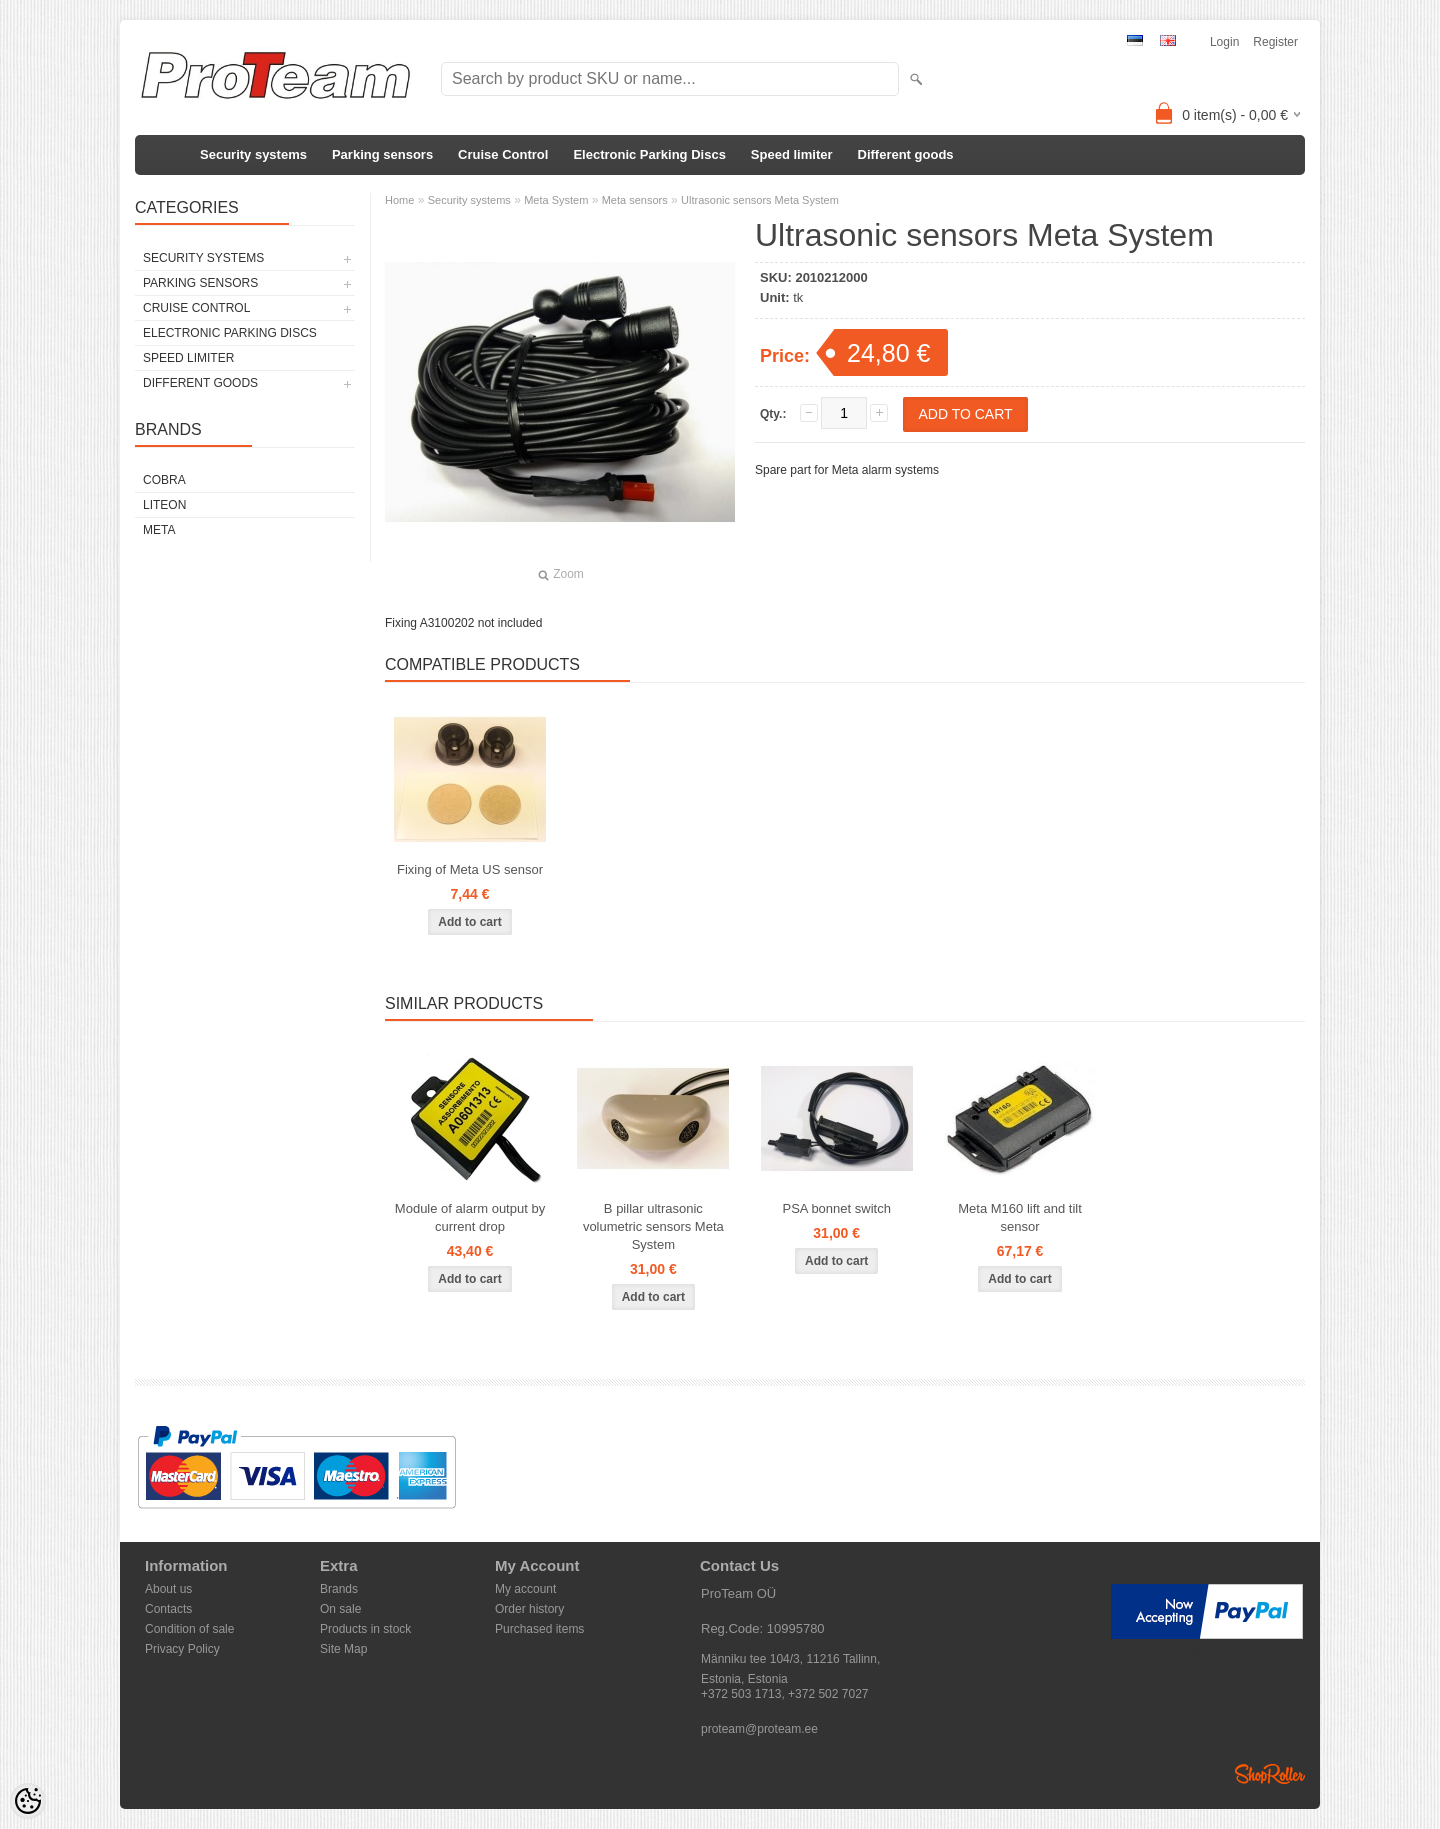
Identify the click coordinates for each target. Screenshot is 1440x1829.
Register (1275, 42)
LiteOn (164, 505)
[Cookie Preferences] (28, 1801)
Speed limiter (792, 154)
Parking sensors (382, 154)
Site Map (343, 1649)
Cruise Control (503, 154)
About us (168, 1589)
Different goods (906, 154)
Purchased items (539, 1629)
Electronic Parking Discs (649, 154)
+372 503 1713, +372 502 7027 (785, 1694)
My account (525, 1589)
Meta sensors (635, 200)
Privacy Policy (182, 1649)
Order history (529, 1609)
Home (399, 200)
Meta (159, 530)
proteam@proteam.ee (759, 1729)
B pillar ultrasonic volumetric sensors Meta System (653, 1226)
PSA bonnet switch (836, 1208)
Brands (339, 1589)
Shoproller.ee (1270, 1774)
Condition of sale (189, 1629)
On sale (340, 1609)
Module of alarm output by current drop (470, 1217)
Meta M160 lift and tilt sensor (1020, 1217)
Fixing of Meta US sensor (470, 869)
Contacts (168, 1609)
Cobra (164, 480)
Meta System (556, 200)
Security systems (253, 154)
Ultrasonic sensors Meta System (760, 200)
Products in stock (365, 1629)
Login (1224, 42)
